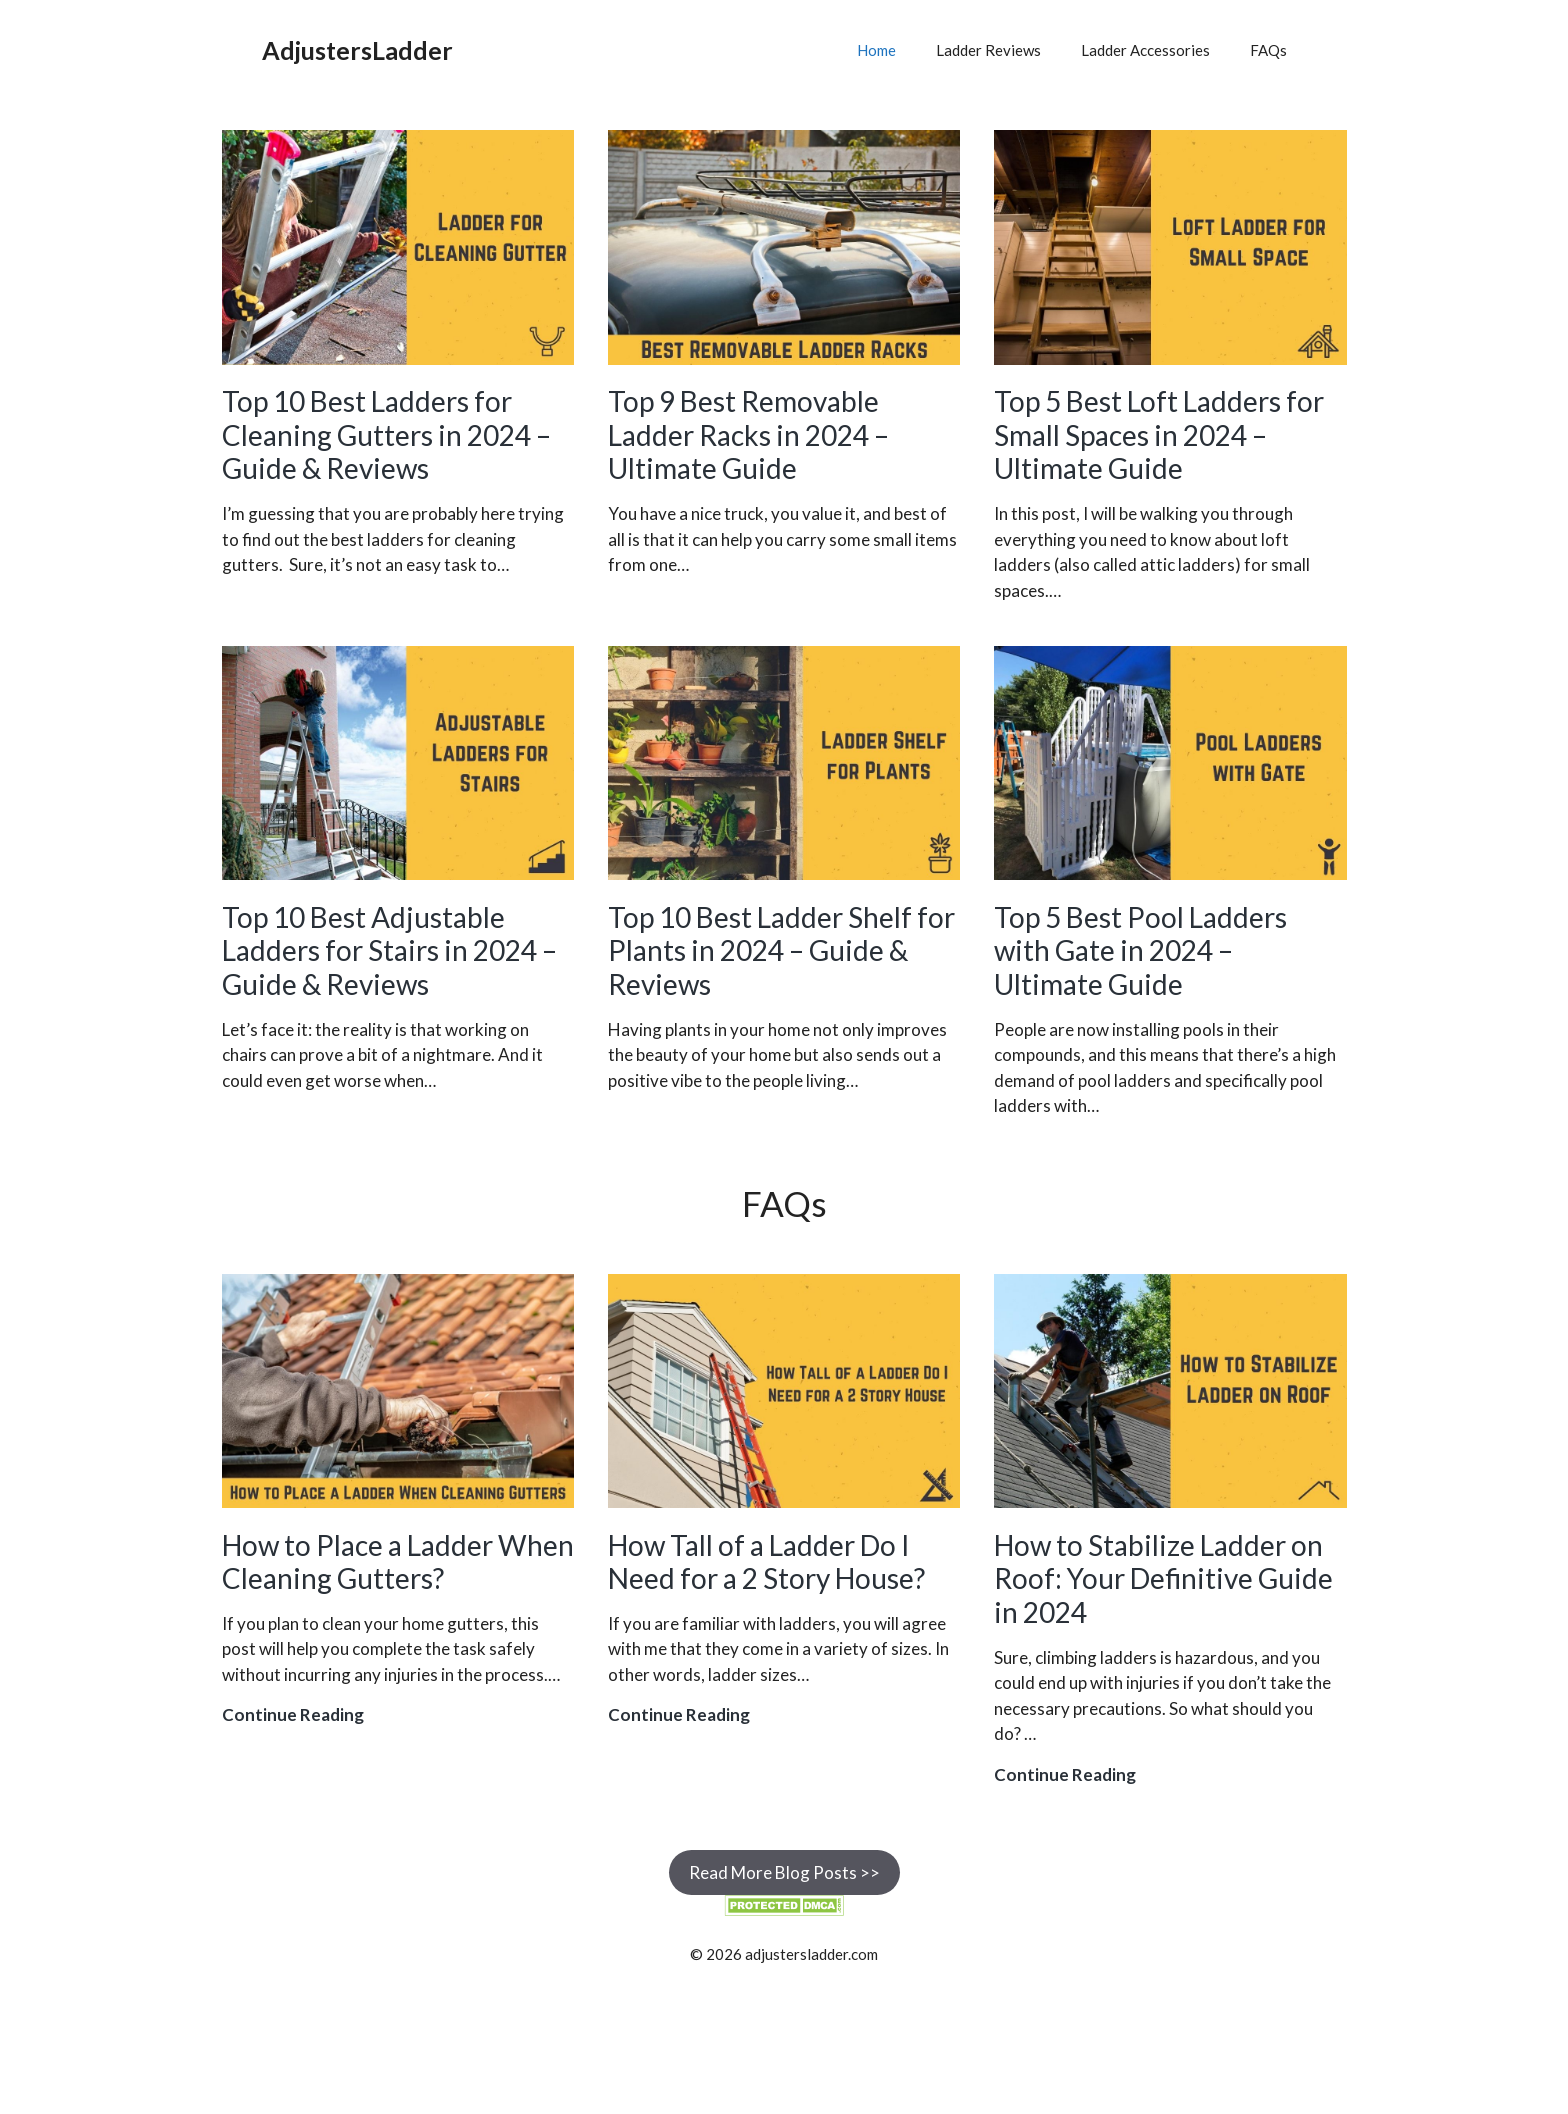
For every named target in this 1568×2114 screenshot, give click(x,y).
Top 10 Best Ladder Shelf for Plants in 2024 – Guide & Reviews (781, 950)
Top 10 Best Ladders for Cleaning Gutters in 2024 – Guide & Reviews (386, 434)
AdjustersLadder (357, 50)
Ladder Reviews (988, 50)
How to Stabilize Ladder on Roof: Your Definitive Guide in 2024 (1163, 1578)
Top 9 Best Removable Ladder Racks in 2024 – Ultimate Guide (748, 434)
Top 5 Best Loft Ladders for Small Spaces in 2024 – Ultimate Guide (1159, 434)
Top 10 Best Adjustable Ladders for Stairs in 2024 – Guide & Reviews (389, 950)
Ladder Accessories (1145, 50)
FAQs (1268, 50)
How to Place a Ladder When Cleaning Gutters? (398, 1562)
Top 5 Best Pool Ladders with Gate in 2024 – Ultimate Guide (1140, 950)
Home (876, 50)
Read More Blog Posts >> (784, 1872)
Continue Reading (293, 1715)
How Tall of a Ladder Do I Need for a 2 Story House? (766, 1562)
